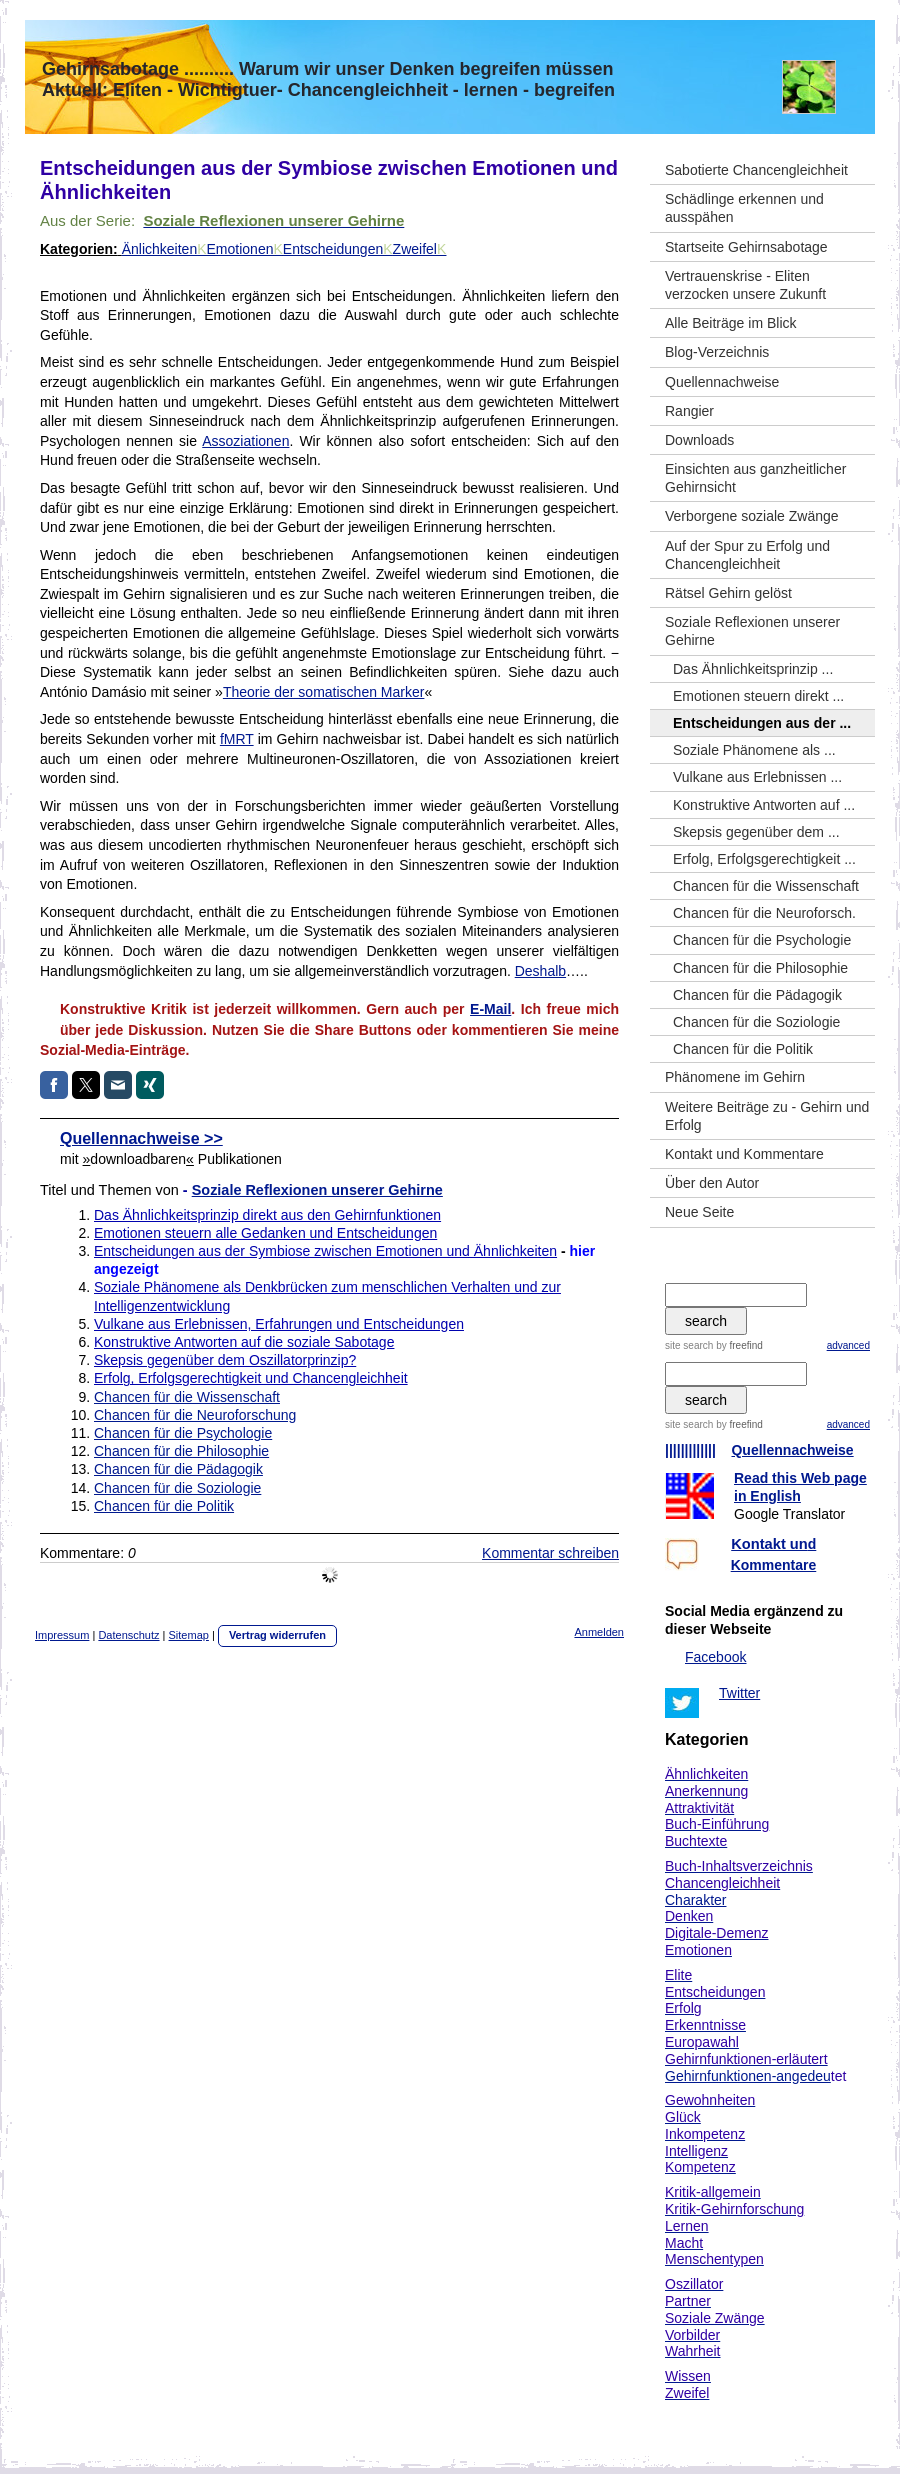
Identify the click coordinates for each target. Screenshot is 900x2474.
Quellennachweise (792, 1450)
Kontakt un (769, 1544)
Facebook (715, 1657)
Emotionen (245, 249)
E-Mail (490, 1009)
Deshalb (540, 971)
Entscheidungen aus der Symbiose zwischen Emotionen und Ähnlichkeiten (325, 1251)
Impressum (62, 1635)
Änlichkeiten (160, 249)
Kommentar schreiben (550, 1553)
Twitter (739, 1693)
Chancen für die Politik (164, 1506)
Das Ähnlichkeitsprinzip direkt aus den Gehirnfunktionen (267, 1215)
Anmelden (599, 1632)
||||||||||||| (690, 1450)
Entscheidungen (338, 249)
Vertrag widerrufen (277, 1635)
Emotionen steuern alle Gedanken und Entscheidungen (265, 1233)
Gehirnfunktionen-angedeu (748, 2076)
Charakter (695, 1900)
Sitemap (189, 1635)
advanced (848, 1345)
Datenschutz (128, 1635)
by (739, 1345)
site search (689, 1345)
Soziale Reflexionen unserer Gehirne (317, 1190)
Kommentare (774, 1565)
